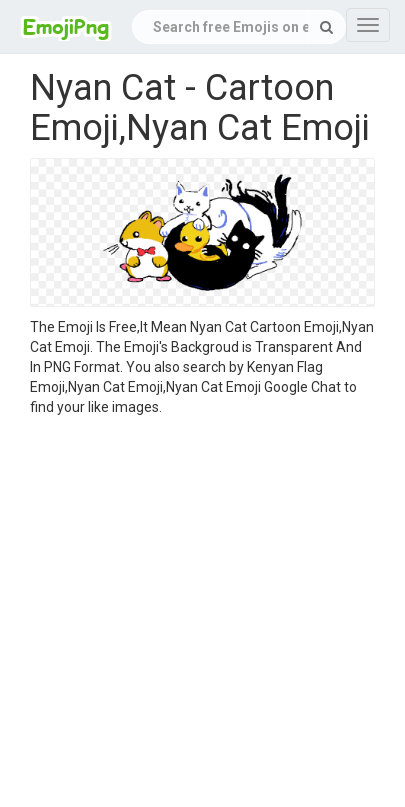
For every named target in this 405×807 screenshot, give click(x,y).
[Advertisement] (187, 614)
